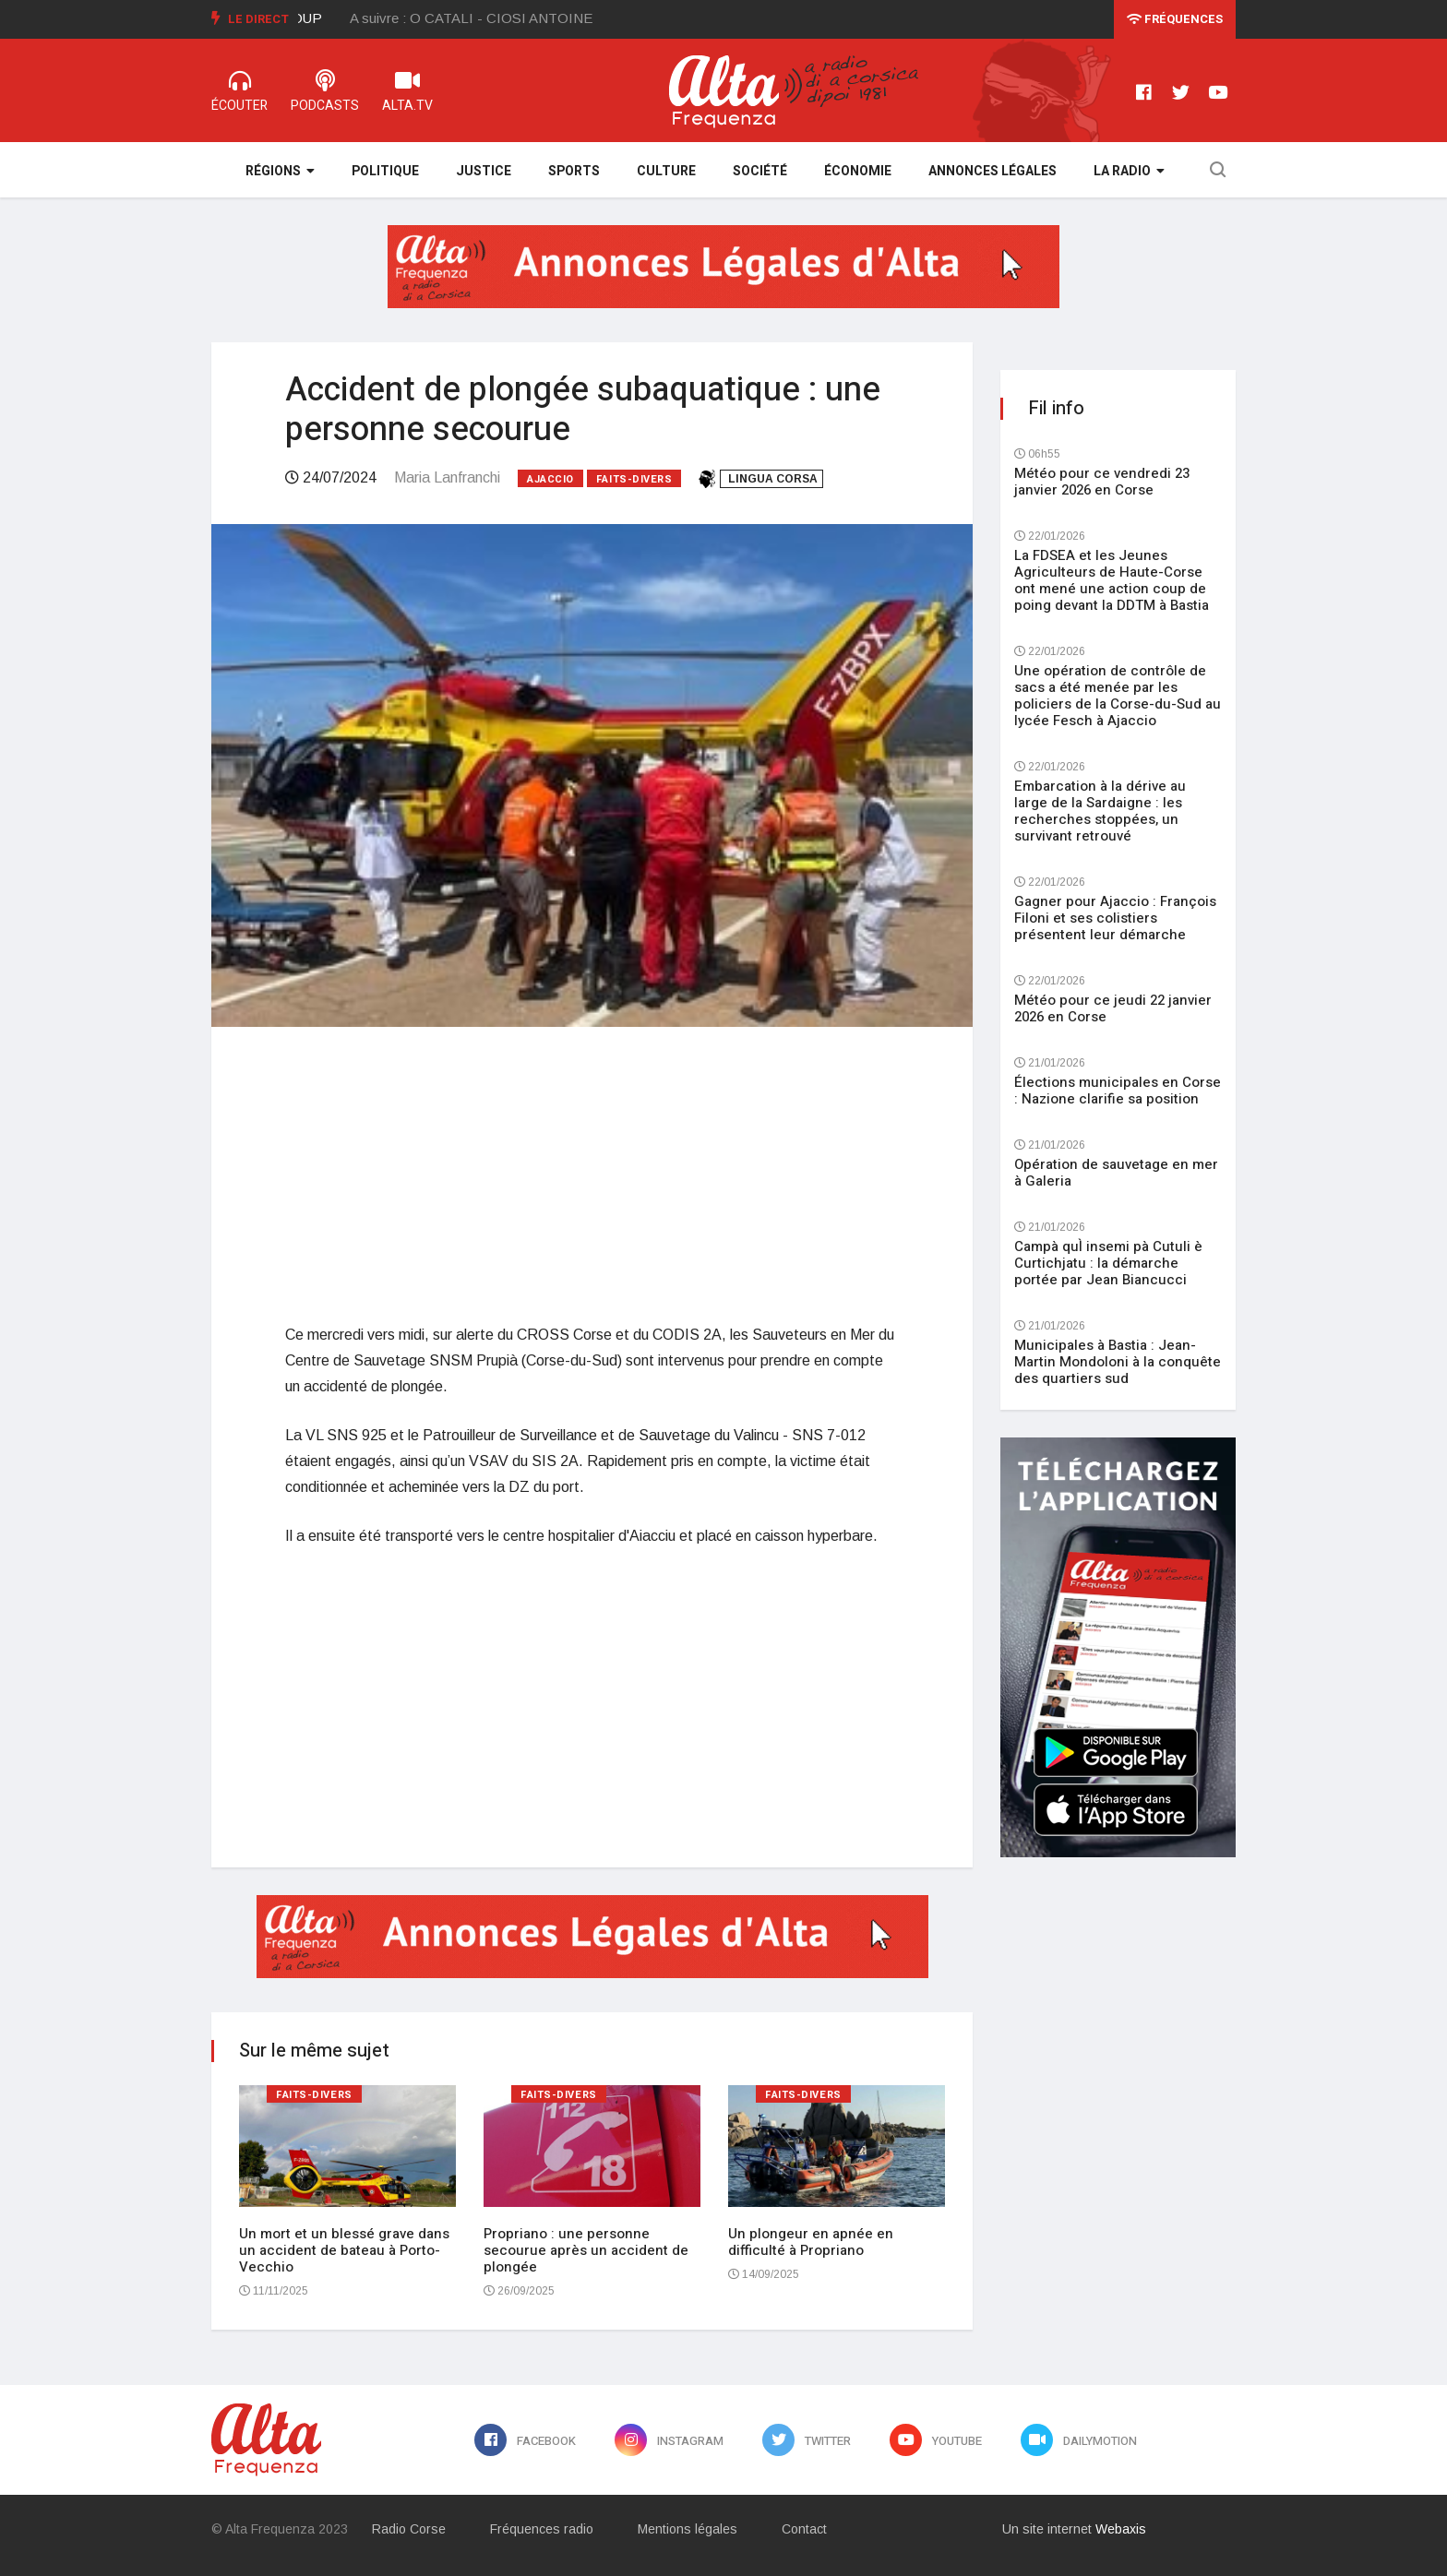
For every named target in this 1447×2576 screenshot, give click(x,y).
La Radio (1129, 171)
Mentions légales (687, 2529)
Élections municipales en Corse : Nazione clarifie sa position (1117, 1090)
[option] (490, 18)
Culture (666, 171)
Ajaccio (550, 479)
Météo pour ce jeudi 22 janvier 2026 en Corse (1113, 1008)
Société (760, 171)
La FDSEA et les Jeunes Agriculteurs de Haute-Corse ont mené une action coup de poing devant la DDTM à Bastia (1111, 580)
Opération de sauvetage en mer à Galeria (1116, 1172)
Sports (574, 171)
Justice (483, 171)
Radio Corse (409, 2529)
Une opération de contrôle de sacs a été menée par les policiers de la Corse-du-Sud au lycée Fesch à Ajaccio (1117, 696)
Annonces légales (992, 171)
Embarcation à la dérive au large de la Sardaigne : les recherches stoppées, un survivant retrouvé (1100, 811)
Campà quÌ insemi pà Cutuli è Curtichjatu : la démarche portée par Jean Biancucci (1108, 1263)
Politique (385, 171)
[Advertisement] (592, 1174)
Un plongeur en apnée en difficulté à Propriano (810, 2242)
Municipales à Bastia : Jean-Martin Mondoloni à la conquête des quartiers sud (1117, 1362)
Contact (804, 2529)
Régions (280, 171)
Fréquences (1175, 19)
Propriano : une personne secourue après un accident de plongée (586, 2250)
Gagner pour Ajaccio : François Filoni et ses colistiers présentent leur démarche (1115, 918)
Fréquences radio (541, 2529)
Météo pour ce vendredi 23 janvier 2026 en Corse (1102, 481)
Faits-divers (634, 479)
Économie (857, 171)
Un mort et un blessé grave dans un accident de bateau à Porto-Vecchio (344, 2250)
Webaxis (1120, 2529)
